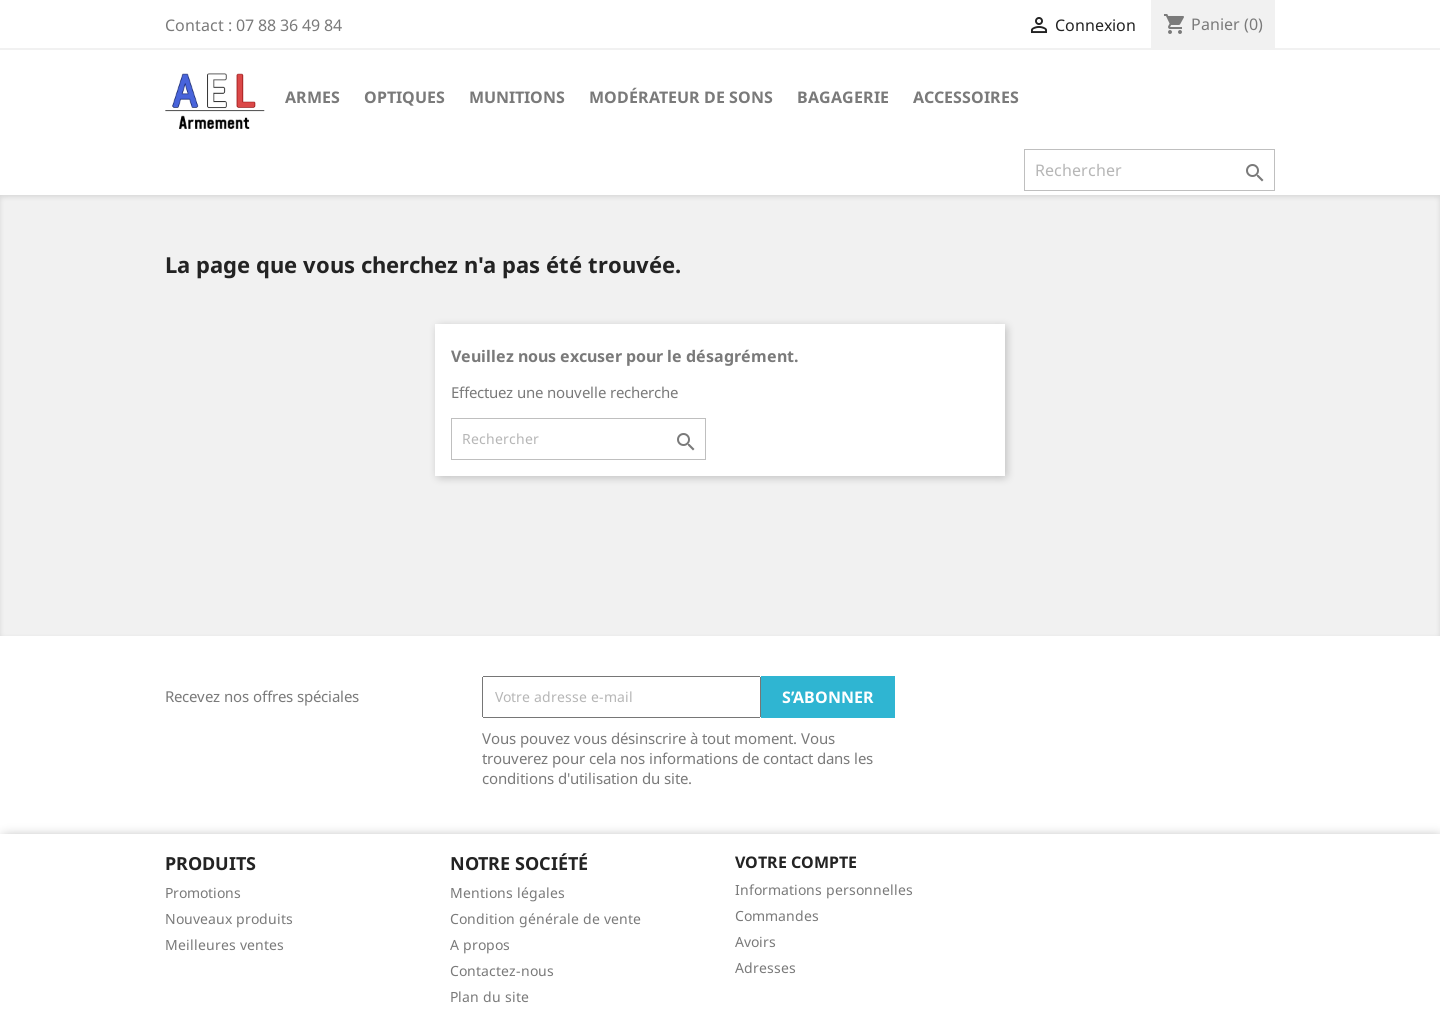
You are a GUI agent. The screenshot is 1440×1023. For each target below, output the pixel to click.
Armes (312, 97)
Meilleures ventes (224, 944)
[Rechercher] (1149, 170)
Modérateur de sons (681, 97)
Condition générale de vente (545, 918)
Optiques (404, 97)
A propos (480, 944)
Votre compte (796, 862)
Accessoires (966, 97)
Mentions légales (507, 892)
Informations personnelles (824, 889)
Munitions (517, 97)
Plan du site (489, 996)
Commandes (777, 915)
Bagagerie (843, 97)
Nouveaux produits (229, 918)
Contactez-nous (502, 970)
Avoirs (755, 941)
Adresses (765, 967)
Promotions (203, 892)
